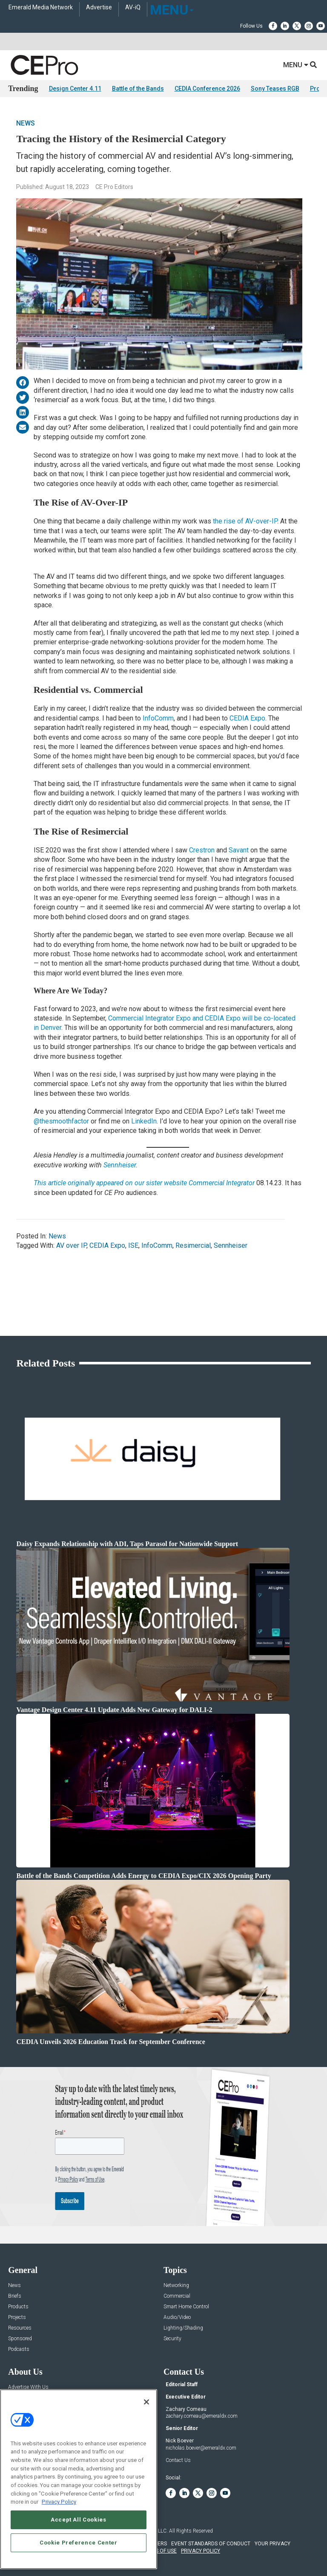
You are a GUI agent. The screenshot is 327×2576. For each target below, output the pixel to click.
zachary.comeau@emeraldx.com (202, 2416)
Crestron (202, 850)
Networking (176, 2285)
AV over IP (71, 1245)
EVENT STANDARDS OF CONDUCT (210, 2544)
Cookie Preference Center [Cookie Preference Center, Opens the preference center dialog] (79, 2542)
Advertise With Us (28, 2387)
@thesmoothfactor (61, 1121)
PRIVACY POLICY (200, 2551)
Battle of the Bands (138, 88)
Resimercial (193, 1245)
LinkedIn (144, 1121)
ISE (133, 1245)
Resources (20, 2328)
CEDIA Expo (247, 718)
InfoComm (158, 718)
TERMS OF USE (159, 2551)
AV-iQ (133, 7)
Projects (17, 2317)
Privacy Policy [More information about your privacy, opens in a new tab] (59, 2502)
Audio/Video (177, 2317)
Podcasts (18, 2349)
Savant (239, 850)
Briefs (14, 2296)
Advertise (99, 7)
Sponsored (20, 2339)
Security (172, 2339)
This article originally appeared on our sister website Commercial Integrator (144, 1183)
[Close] (146, 2402)
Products (18, 2307)
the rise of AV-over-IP (245, 521)
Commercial (177, 2296)
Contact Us (178, 2460)
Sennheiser (119, 1165)
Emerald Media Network (41, 7)
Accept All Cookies (78, 2519)
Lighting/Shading (183, 2328)
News (25, 123)
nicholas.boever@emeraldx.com (201, 2448)
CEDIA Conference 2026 (207, 88)
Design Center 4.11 (75, 88)
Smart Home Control (186, 2307)
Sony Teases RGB (275, 88)
